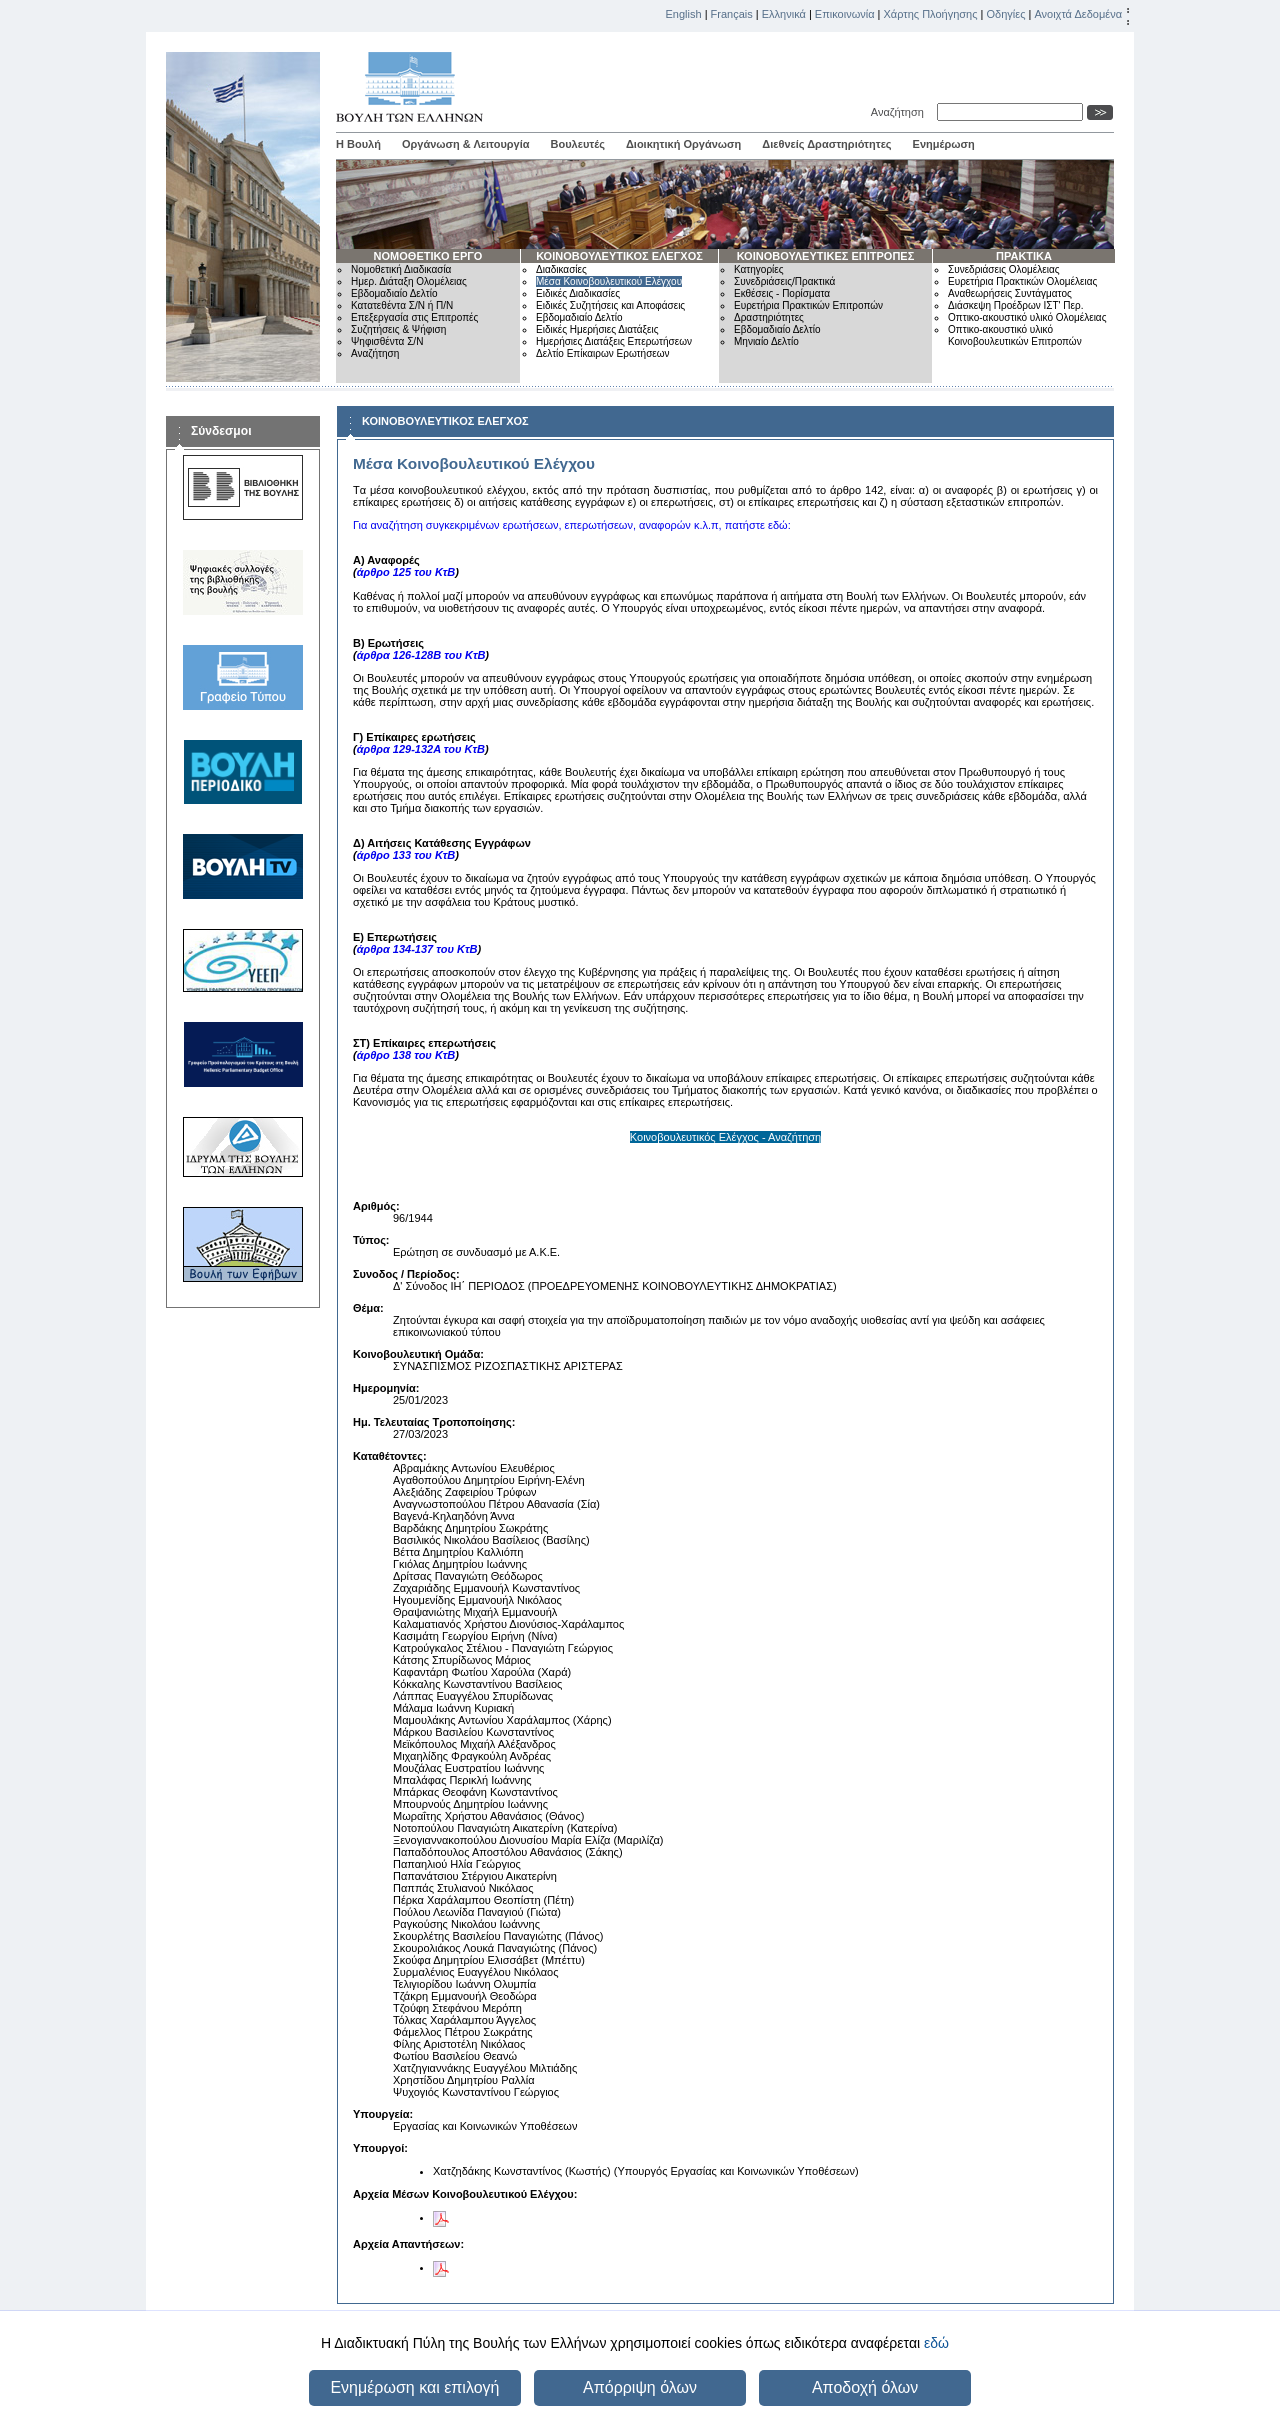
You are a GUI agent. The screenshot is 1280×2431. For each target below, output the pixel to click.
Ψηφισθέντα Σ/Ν (387, 341)
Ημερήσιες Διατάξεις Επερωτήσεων (614, 341)
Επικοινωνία (845, 14)
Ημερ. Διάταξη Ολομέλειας (409, 281)
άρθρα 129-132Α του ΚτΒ (421, 749)
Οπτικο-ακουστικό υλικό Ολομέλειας (1027, 317)
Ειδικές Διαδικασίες (578, 293)
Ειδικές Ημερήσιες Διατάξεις (597, 329)
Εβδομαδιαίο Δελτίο (394, 293)
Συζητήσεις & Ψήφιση (398, 329)
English (684, 14)
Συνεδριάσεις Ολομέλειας (1004, 269)
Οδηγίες (1005, 14)
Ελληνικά (784, 14)
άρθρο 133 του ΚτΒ (406, 855)
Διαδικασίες (561, 269)
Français (732, 14)
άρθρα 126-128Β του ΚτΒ (421, 655)
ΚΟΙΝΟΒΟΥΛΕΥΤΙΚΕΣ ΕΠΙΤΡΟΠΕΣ (826, 256)
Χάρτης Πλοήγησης (931, 14)
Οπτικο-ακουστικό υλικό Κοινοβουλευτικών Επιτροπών (1015, 335)
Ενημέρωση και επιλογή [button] (414, 2387)
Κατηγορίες (759, 269)
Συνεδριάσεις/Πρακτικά (784, 281)
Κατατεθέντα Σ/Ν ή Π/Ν (402, 305)
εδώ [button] (936, 2343)
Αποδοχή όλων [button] (865, 2387)
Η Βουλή (358, 144)
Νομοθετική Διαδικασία (401, 269)
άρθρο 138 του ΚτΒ (406, 1055)
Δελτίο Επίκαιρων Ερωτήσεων (603, 353)
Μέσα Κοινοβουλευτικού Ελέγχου (609, 281)
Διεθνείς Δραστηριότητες (826, 144)
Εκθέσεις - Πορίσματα (782, 293)
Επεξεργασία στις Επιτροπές (414, 317)
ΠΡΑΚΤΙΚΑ (1024, 256)
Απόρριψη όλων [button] (640, 2387)
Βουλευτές (578, 144)
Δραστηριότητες (769, 317)
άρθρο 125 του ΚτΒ (406, 572)
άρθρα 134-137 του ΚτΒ (417, 949)
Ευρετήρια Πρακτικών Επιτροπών (808, 305)
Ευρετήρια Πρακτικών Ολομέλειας (1022, 281)
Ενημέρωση (944, 144)
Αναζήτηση (900, 112)
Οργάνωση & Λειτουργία (466, 144)
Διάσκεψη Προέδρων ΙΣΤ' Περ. (1015, 305)
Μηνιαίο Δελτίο (766, 341)
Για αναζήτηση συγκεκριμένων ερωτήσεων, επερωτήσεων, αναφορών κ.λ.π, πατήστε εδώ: (572, 525)
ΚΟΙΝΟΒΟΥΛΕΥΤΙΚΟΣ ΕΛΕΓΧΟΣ (619, 256)
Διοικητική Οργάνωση (683, 144)
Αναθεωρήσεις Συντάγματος (1010, 293)
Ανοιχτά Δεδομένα (1078, 14)
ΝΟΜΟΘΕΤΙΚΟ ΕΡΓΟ (428, 256)
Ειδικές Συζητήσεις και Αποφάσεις (610, 305)
